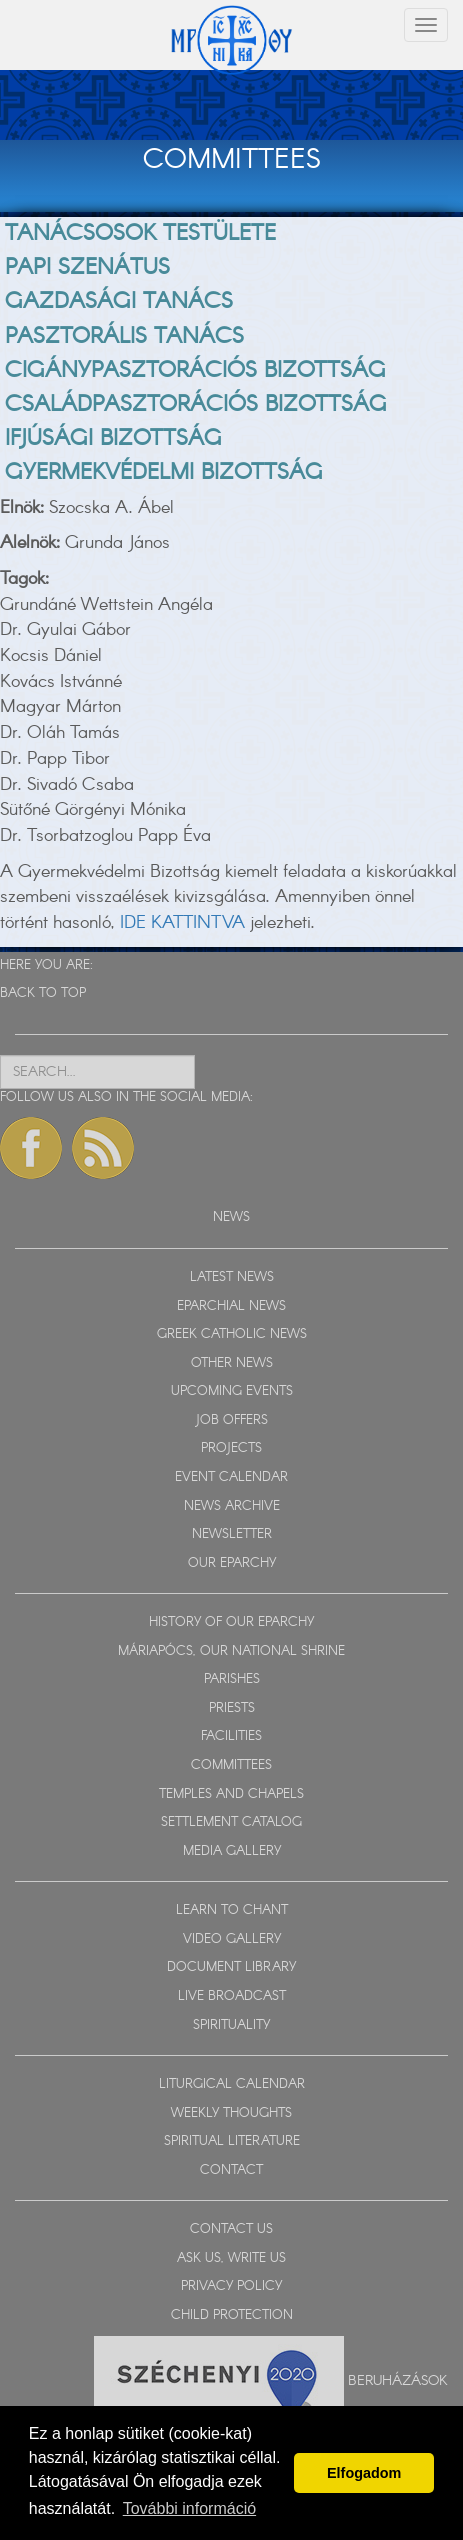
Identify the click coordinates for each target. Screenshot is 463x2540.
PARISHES (232, 1679)
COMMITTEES (231, 1765)
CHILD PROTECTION (232, 2315)
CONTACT (231, 2170)
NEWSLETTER (232, 1534)
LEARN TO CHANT (232, 1910)
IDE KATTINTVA (182, 923)
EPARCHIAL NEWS (231, 1306)
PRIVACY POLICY (231, 2286)
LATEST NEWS (232, 1277)
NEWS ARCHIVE (232, 1506)
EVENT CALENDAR (231, 1477)
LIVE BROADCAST (232, 1996)
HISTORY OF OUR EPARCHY (231, 1622)
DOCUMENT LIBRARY (231, 1967)
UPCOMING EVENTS (232, 1391)
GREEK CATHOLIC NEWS (232, 1334)
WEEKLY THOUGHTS (231, 2113)
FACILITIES (231, 1736)
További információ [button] (189, 2508)
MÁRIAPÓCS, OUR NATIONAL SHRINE (231, 1651)
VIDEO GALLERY (232, 1939)
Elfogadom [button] (364, 2473)
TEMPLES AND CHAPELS (231, 1794)
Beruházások (398, 2380)
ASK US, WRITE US (231, 2258)
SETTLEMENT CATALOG (231, 1822)
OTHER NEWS (232, 1363)
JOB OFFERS (231, 1420)
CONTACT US (231, 2229)
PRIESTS (232, 1708)
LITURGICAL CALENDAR (232, 2084)
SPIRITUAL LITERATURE (232, 2141)
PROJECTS (231, 1448)
